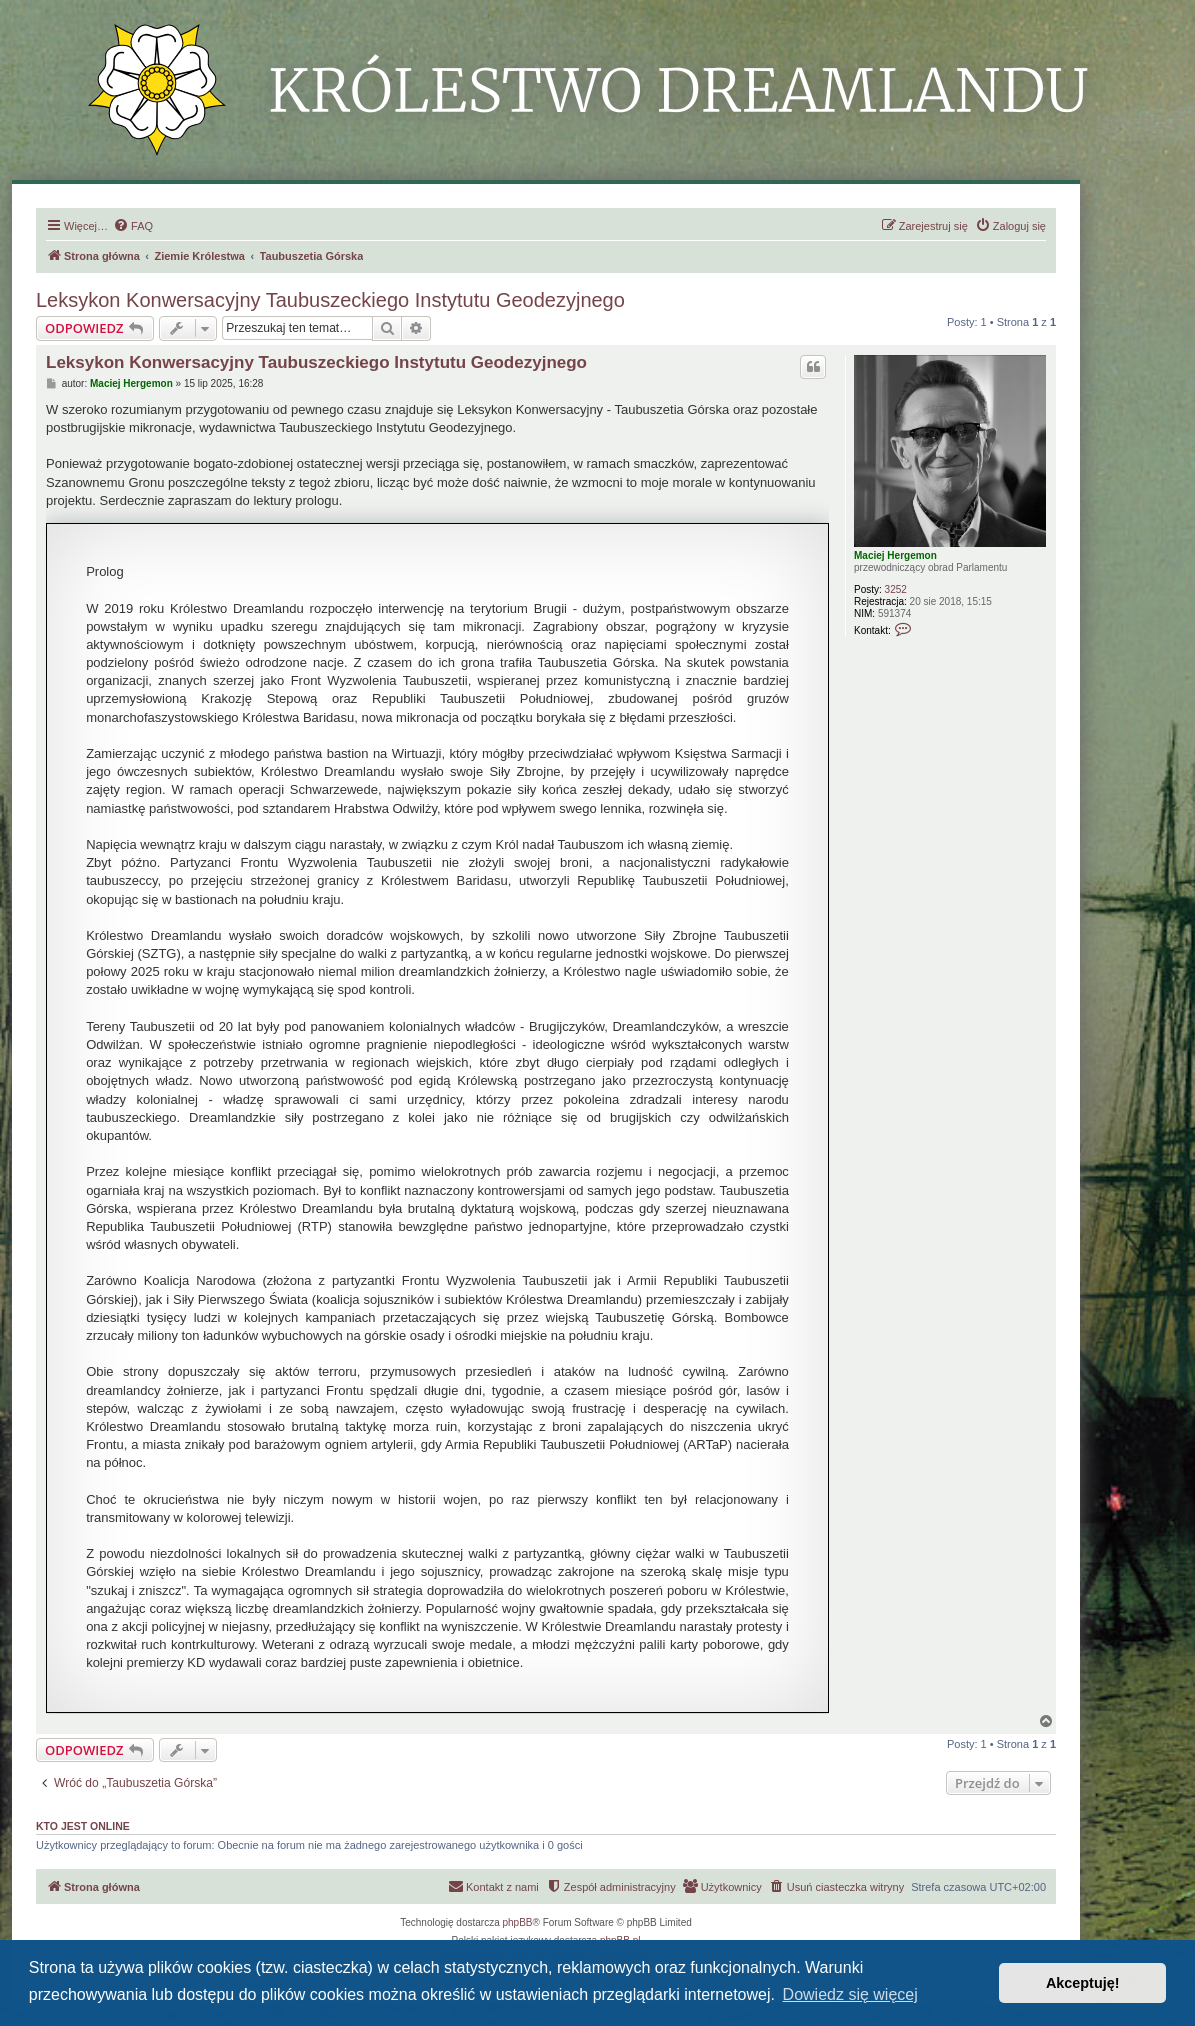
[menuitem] (133, 226)
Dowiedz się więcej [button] (850, 1994)
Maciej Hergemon (895, 555)
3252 (896, 589)
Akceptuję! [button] (1083, 1983)
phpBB (518, 1922)
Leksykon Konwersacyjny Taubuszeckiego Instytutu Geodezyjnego (330, 300)
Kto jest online (83, 1826)
